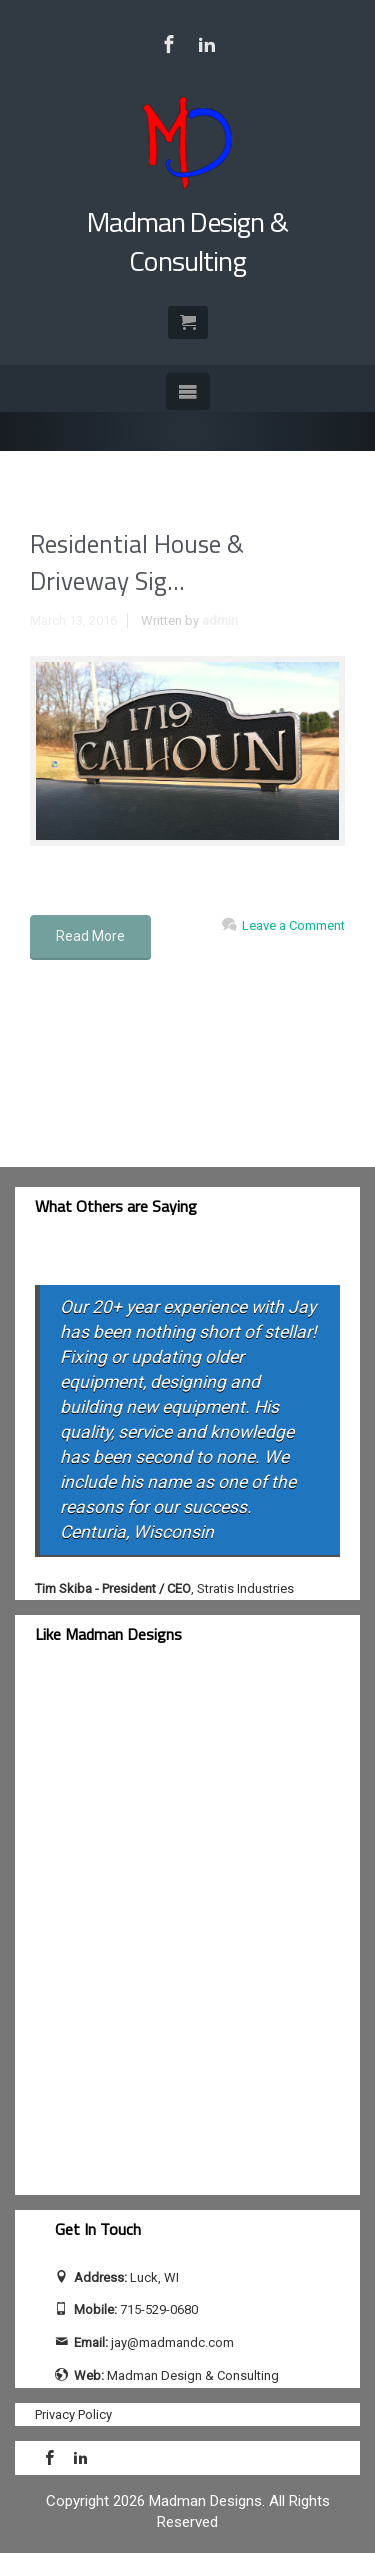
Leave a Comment (293, 925)
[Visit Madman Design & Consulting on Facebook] (169, 44)
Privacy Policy (73, 2414)
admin (220, 620)
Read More (90, 936)
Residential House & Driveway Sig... (137, 563)
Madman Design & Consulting (187, 241)
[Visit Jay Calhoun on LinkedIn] (207, 44)
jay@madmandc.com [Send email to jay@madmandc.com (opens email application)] (172, 2342)
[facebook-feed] (187, 1931)
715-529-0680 (159, 2309)
